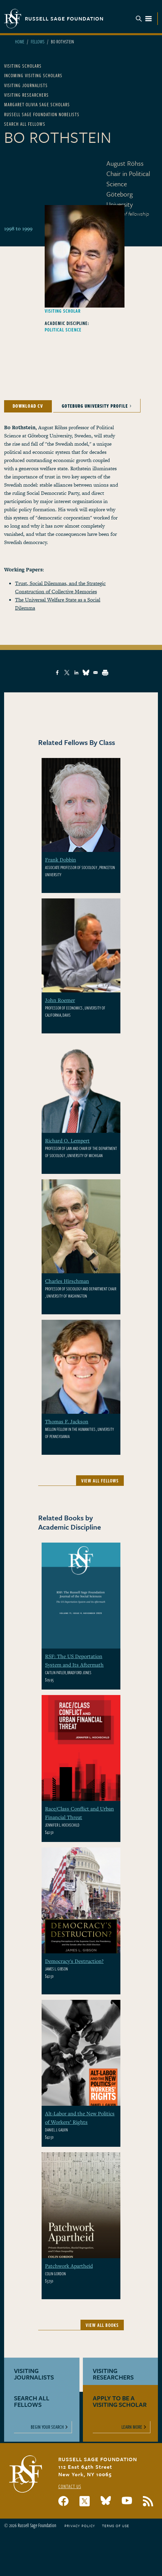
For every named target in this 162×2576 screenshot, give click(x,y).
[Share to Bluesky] (86, 672)
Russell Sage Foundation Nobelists (41, 114)
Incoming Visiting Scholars (33, 75)
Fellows (37, 41)
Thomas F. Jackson (66, 1421)
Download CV (28, 405)
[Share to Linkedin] (76, 672)
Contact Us (69, 2486)
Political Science (63, 329)
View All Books (102, 2325)
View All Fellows (100, 1480)
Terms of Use (115, 2525)
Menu (144, 19)
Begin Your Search (47, 2426)
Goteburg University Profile (95, 405)
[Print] (105, 672)
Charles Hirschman (67, 1280)
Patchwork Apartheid (69, 2265)
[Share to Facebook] (57, 672)
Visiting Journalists (26, 85)
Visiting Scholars (23, 65)
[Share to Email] (95, 672)
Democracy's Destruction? (74, 1960)
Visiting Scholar (63, 310)
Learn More (131, 2426)
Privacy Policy (79, 2525)
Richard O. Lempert (67, 1140)
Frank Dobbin (60, 859)
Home (19, 41)
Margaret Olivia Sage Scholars (37, 104)
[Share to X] (66, 672)
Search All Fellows (24, 123)
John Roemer (60, 999)
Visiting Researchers (26, 94)
